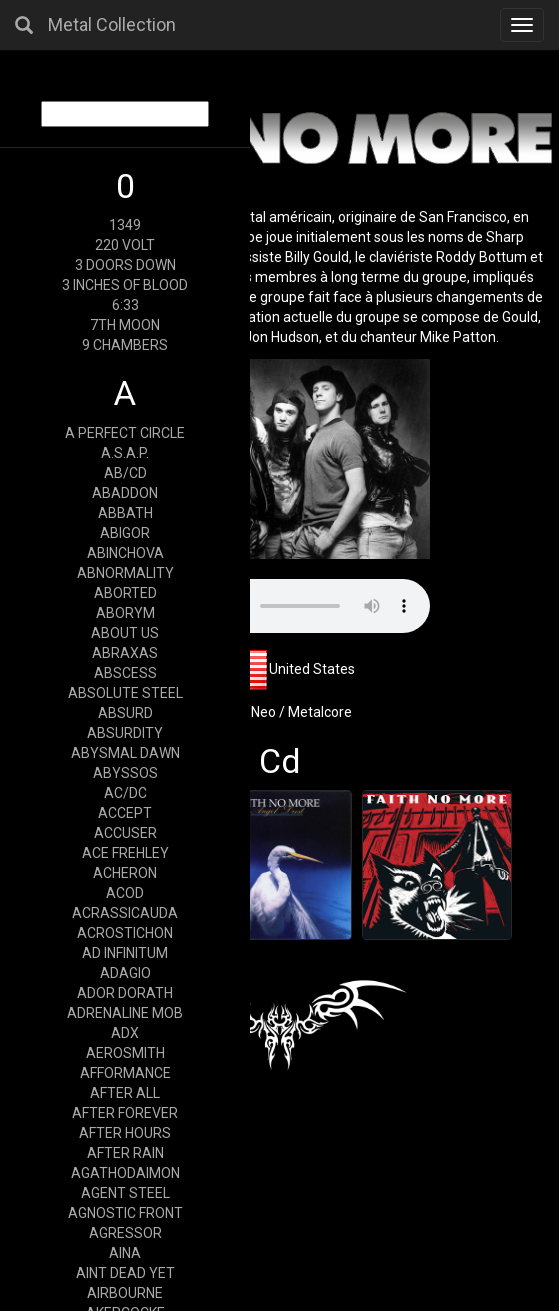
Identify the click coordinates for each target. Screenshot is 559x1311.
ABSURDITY (125, 733)
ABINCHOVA (125, 553)
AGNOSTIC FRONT (125, 1213)
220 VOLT (125, 245)
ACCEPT (125, 813)
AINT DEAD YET (125, 1273)
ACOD (125, 893)
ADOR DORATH (125, 993)
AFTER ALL (125, 1093)
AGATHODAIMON (125, 1173)
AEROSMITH (125, 1053)
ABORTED (125, 593)
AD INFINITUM (125, 953)
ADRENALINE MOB (125, 1013)
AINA (125, 1253)
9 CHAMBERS (125, 345)
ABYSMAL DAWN (125, 753)
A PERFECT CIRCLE (125, 433)
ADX (125, 1033)
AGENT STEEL (125, 1193)
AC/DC (125, 793)
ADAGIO (125, 973)
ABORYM (125, 613)
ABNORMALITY (125, 573)
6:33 (125, 305)
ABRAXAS (125, 653)
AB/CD (125, 473)
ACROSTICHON (125, 933)
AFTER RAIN (125, 1153)
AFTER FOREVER (125, 1113)
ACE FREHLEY (125, 853)
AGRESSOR (125, 1233)
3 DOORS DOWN (125, 265)
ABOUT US (125, 633)
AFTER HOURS (125, 1133)
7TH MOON (125, 325)
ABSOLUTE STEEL (125, 693)
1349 (125, 225)
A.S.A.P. (125, 453)
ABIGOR (125, 533)
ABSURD (125, 713)
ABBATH (125, 513)
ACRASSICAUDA (125, 913)
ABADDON (125, 493)
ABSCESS (125, 673)
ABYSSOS (125, 773)
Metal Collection (112, 24)
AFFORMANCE (125, 1073)
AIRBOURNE (125, 1293)
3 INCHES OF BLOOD (125, 285)
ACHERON (125, 873)
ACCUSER (125, 833)
